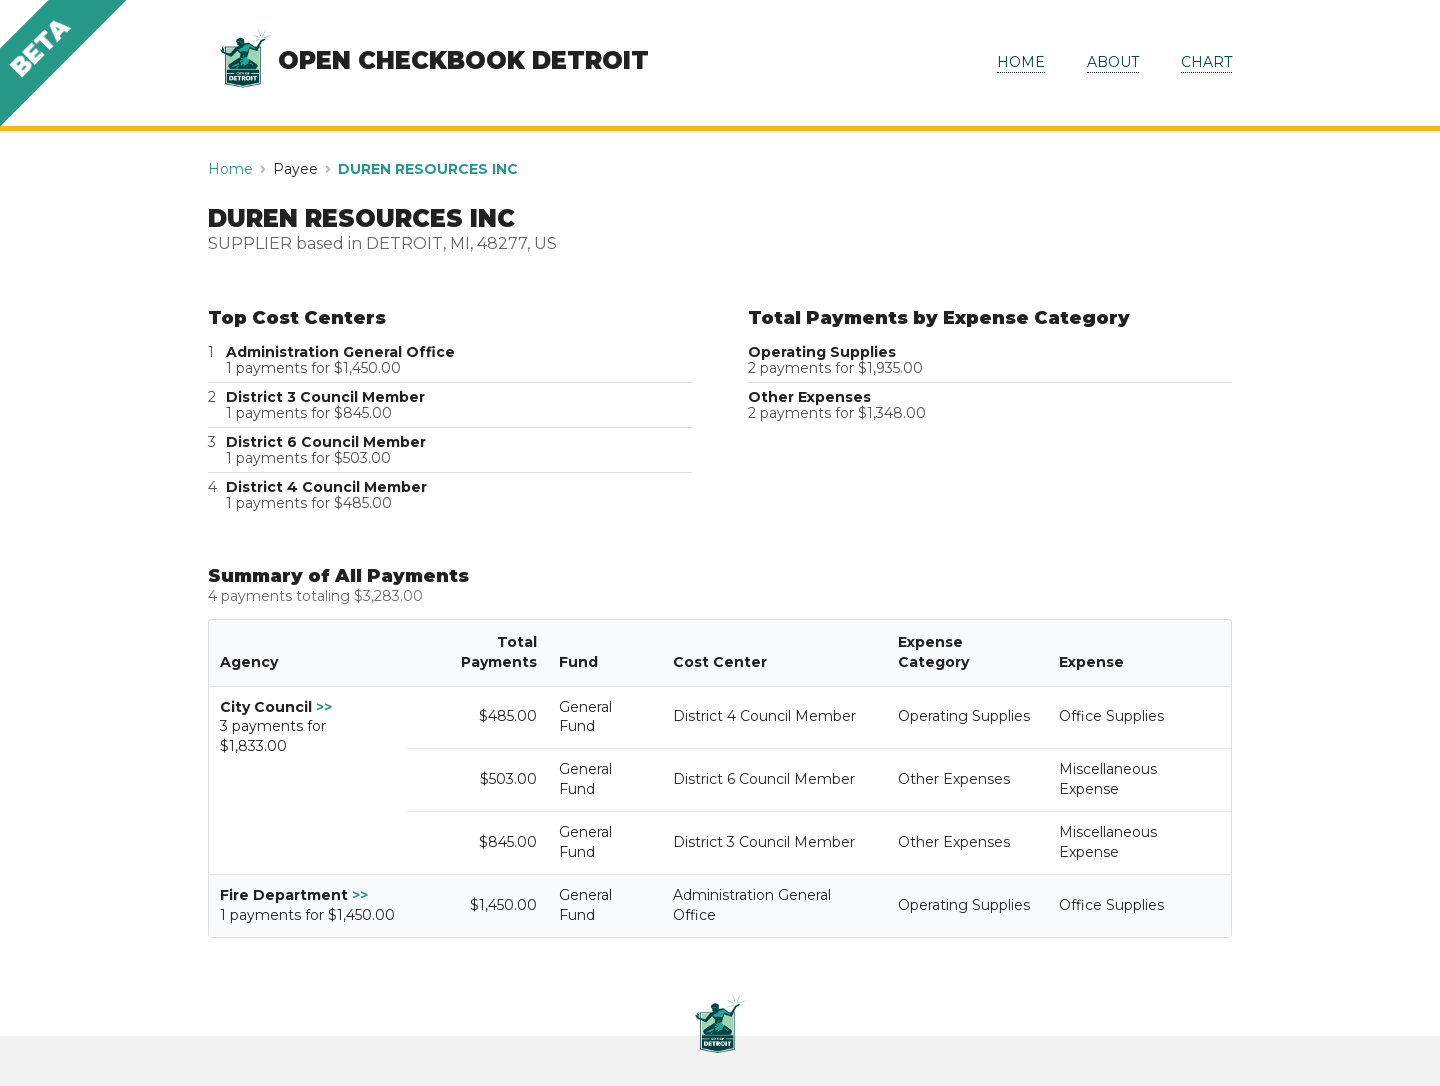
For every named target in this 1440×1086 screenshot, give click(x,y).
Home (230, 169)
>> (324, 707)
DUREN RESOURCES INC (428, 169)
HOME (1021, 62)
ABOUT (1113, 62)
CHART (1206, 62)
